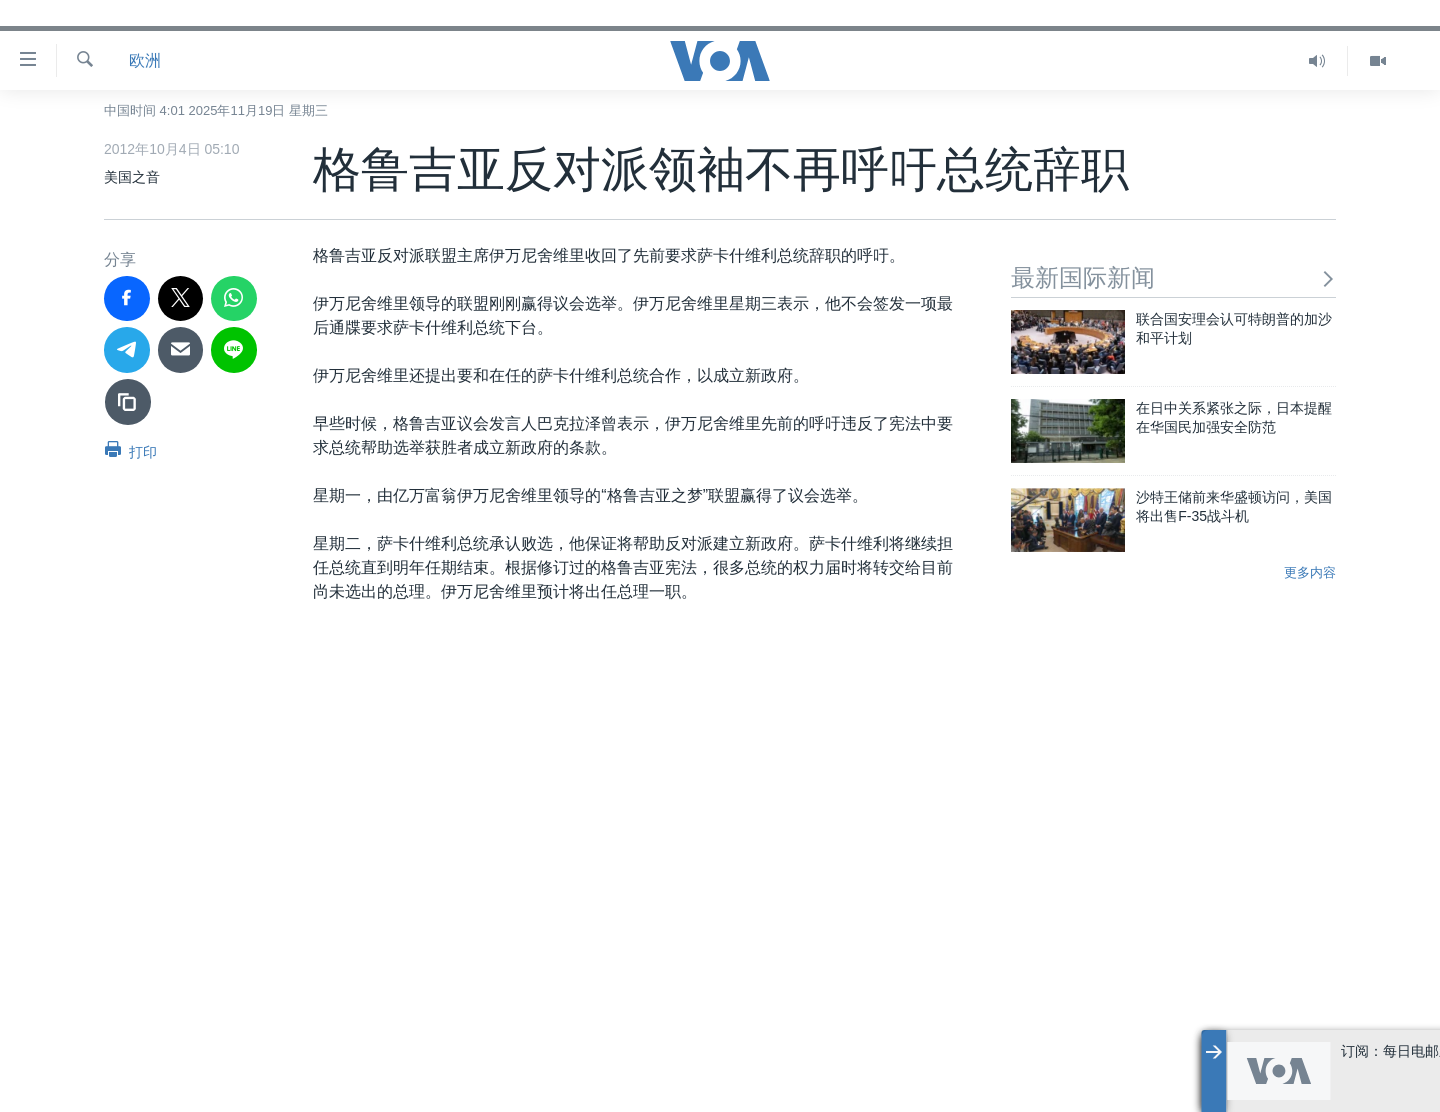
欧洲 (145, 60)
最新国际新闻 (1173, 277)
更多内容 (1310, 572)
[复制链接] (128, 402)
